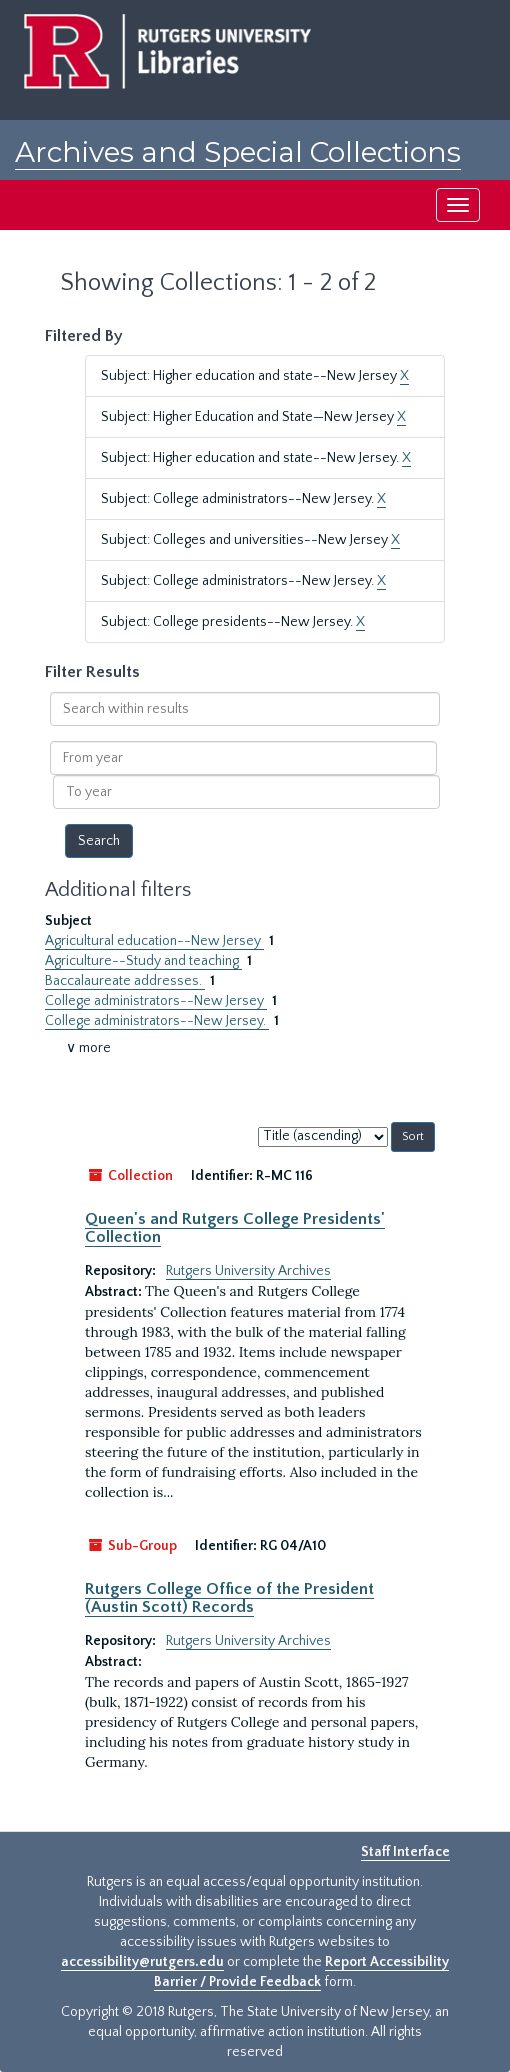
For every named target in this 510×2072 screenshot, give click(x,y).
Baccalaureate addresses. (125, 981)
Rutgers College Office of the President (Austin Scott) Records (229, 1598)
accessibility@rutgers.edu (142, 1962)
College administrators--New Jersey (156, 1001)
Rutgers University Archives (248, 1271)
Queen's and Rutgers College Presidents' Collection (235, 1228)
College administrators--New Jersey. (157, 1021)
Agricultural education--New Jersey (154, 941)
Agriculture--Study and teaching (143, 961)
